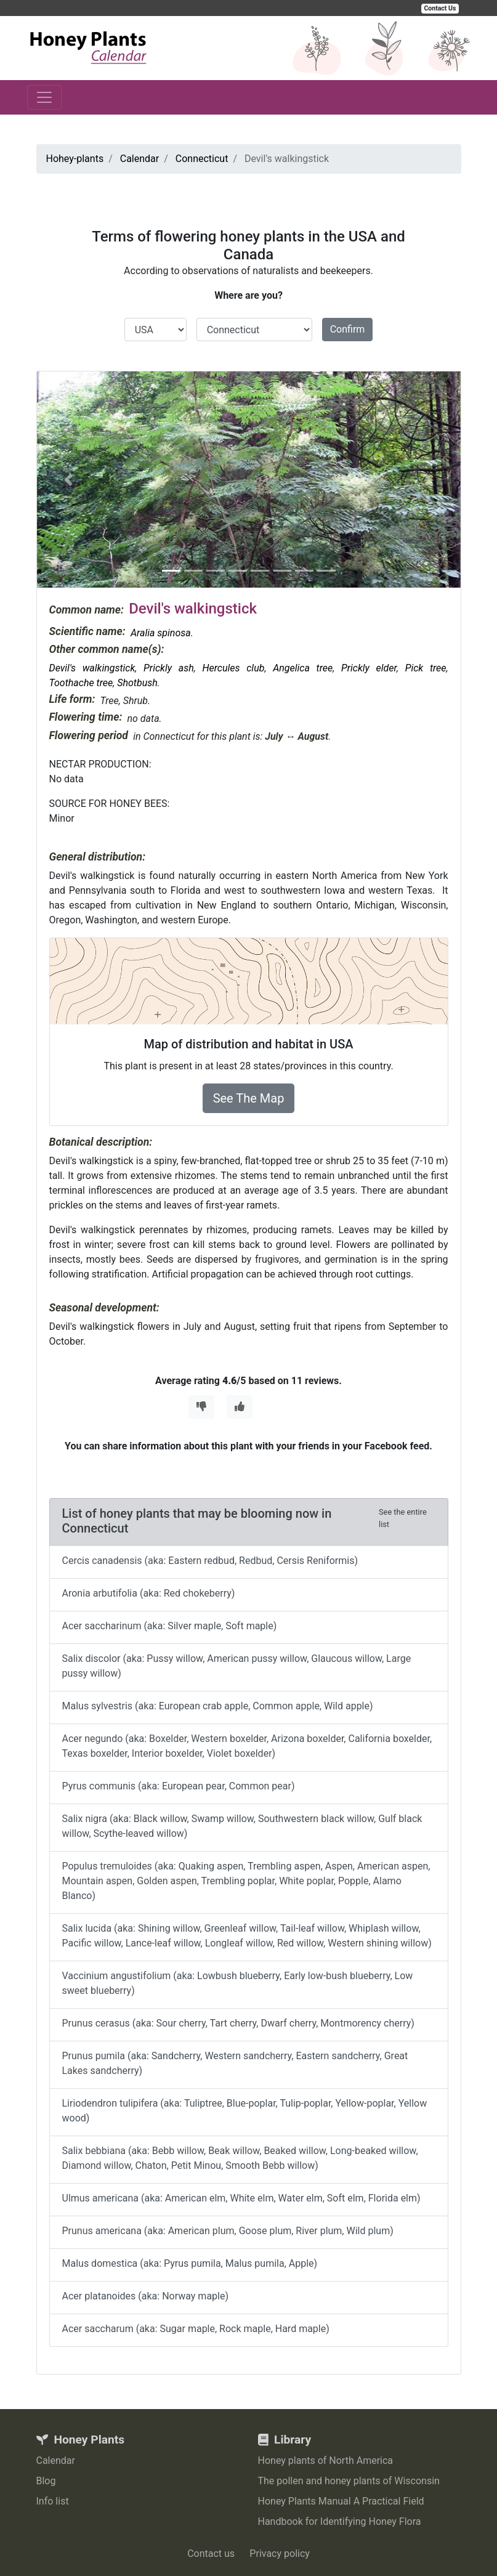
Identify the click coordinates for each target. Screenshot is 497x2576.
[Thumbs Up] (240, 1407)
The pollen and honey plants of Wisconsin (349, 2481)
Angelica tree (303, 668)
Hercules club (233, 668)
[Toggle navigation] (44, 97)
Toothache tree (81, 683)
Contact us (211, 2553)
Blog (46, 2481)
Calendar (55, 2460)
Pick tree (425, 668)
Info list (52, 2501)
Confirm (347, 329)
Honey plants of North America (326, 2460)
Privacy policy (279, 2553)
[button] (68, 479)
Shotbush (137, 683)
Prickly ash (168, 668)
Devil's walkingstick (92, 668)
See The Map (249, 1098)
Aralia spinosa (161, 633)
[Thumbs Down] (201, 1407)
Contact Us (440, 8)
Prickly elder (369, 668)
